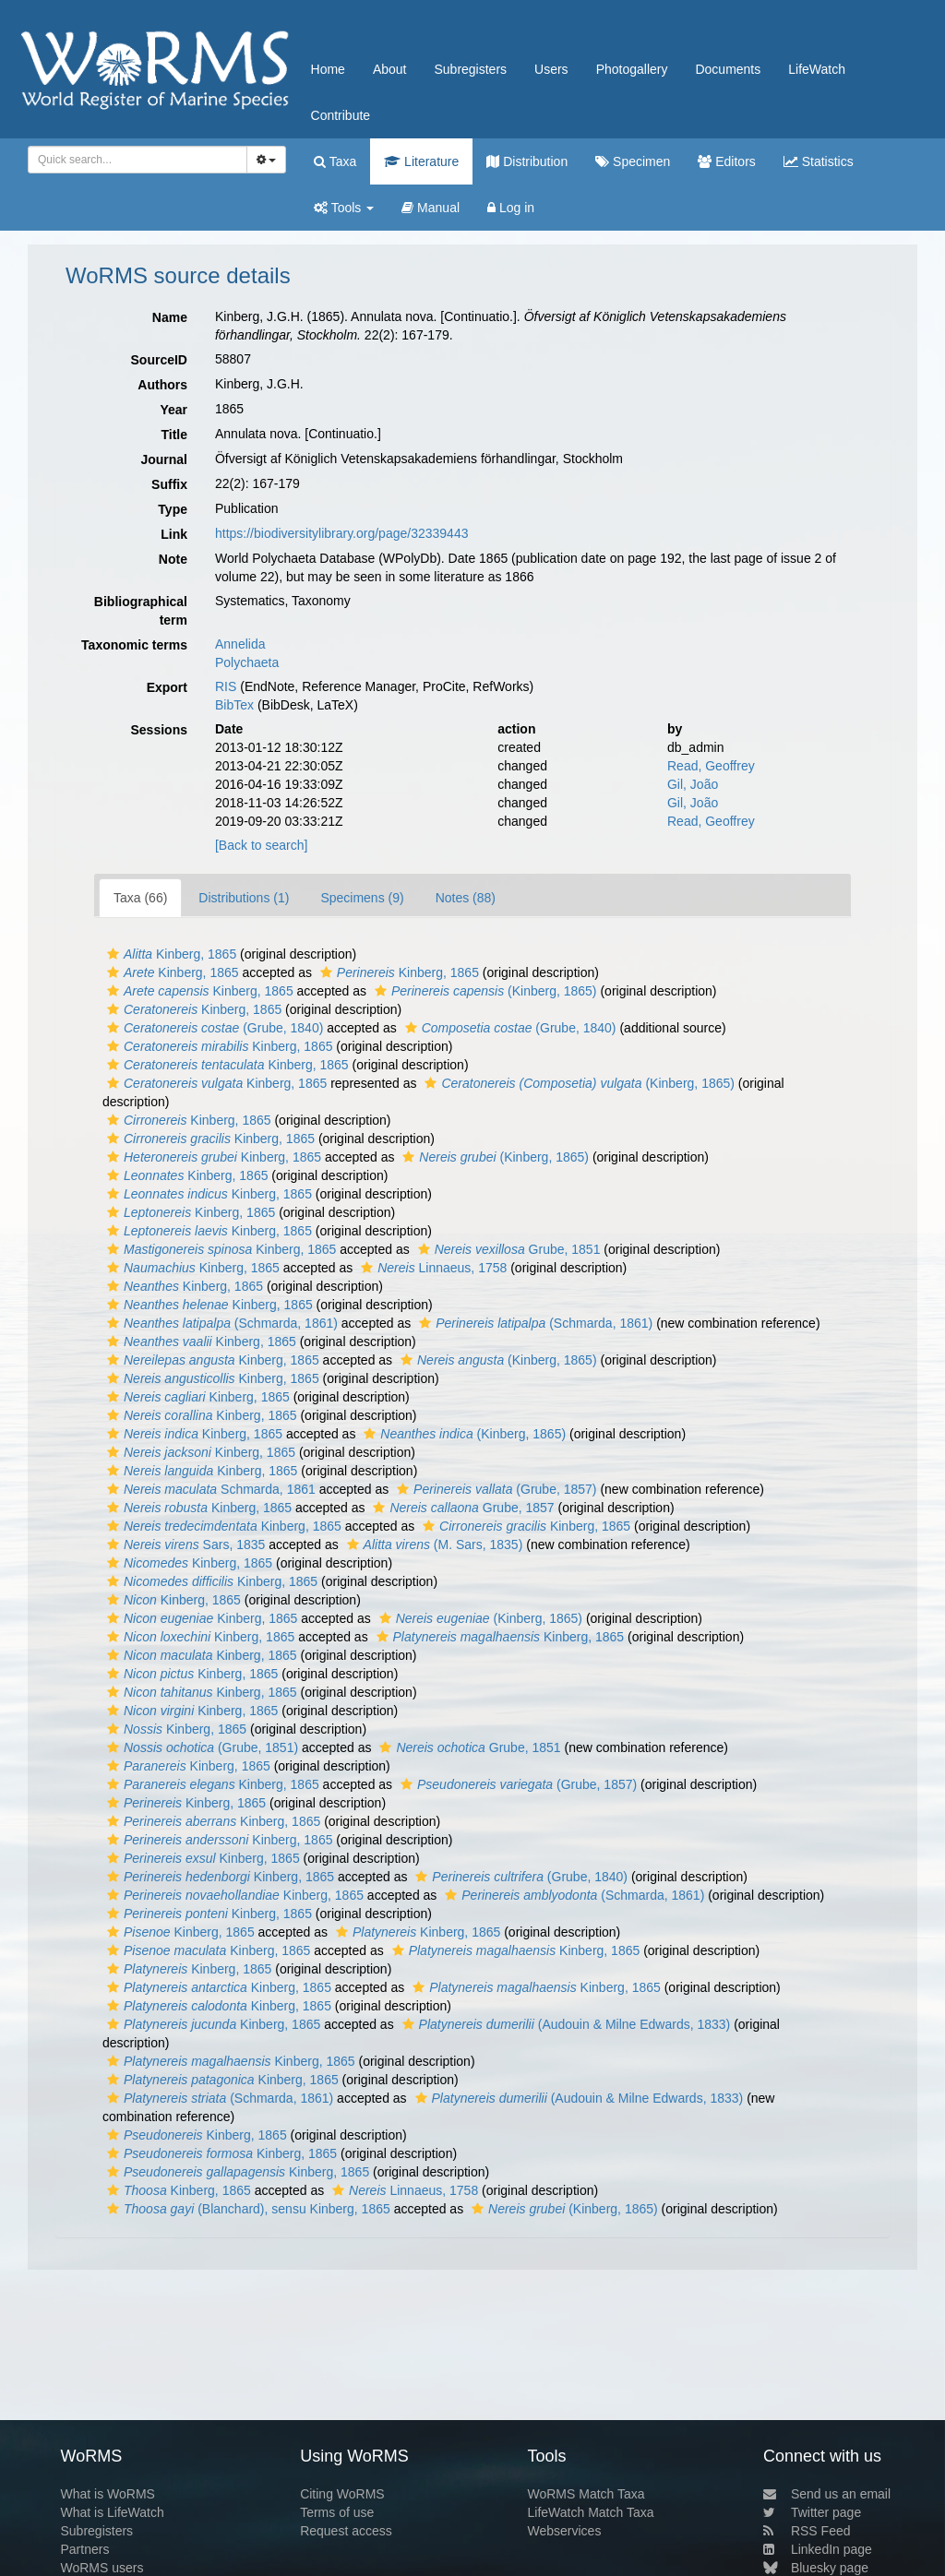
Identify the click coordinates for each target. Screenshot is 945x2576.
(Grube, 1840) (212, 1027)
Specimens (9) (361, 897)
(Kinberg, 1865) (483, 991)
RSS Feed (807, 2530)
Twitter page (812, 2512)
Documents (727, 69)
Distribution (527, 161)
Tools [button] (344, 207)
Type (172, 509)
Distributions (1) (243, 897)
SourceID (159, 359)
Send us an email (827, 2494)
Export (167, 687)
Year (173, 409)
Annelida (240, 644)
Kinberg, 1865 (169, 954)
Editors (726, 161)
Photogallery (632, 69)
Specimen (632, 161)
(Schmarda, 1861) (220, 1323)
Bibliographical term (140, 610)
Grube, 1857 (461, 1507)
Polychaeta (247, 662)
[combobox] (137, 159)
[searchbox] (134, 160)
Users (551, 69)
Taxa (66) (140, 897)
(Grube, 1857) (494, 1489)
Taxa (335, 161)
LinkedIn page (817, 2549)
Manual (430, 207)
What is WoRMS (107, 2494)
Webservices (565, 2530)
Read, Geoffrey (711, 765)
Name (169, 317)
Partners (84, 2549)
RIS (225, 686)
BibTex (234, 705)
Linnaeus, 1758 (431, 1267)
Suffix (169, 484)
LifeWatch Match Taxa (591, 2512)
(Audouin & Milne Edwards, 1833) (564, 2024)
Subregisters (470, 69)
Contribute (341, 115)
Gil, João (692, 784)
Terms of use (337, 2512)
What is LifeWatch (111, 2512)
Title (174, 434)
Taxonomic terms (134, 645)
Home (328, 69)
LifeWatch (816, 69)
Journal (163, 459)
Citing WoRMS (342, 2494)
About (390, 69)
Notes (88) (466, 897)
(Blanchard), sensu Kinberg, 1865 (246, 2208)
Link (174, 534)
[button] (113, 954)
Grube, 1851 (507, 1249)
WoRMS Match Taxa (586, 2494)
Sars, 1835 (183, 1544)
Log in (510, 207)
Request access (346, 2530)
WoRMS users (101, 2567)
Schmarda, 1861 (209, 1489)
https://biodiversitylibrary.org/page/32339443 (341, 533)
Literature (421, 161)
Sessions (159, 729)
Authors (162, 384)
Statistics (819, 161)
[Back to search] (261, 845)
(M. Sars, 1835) (432, 1544)
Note (173, 559)
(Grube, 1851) (200, 1747)
